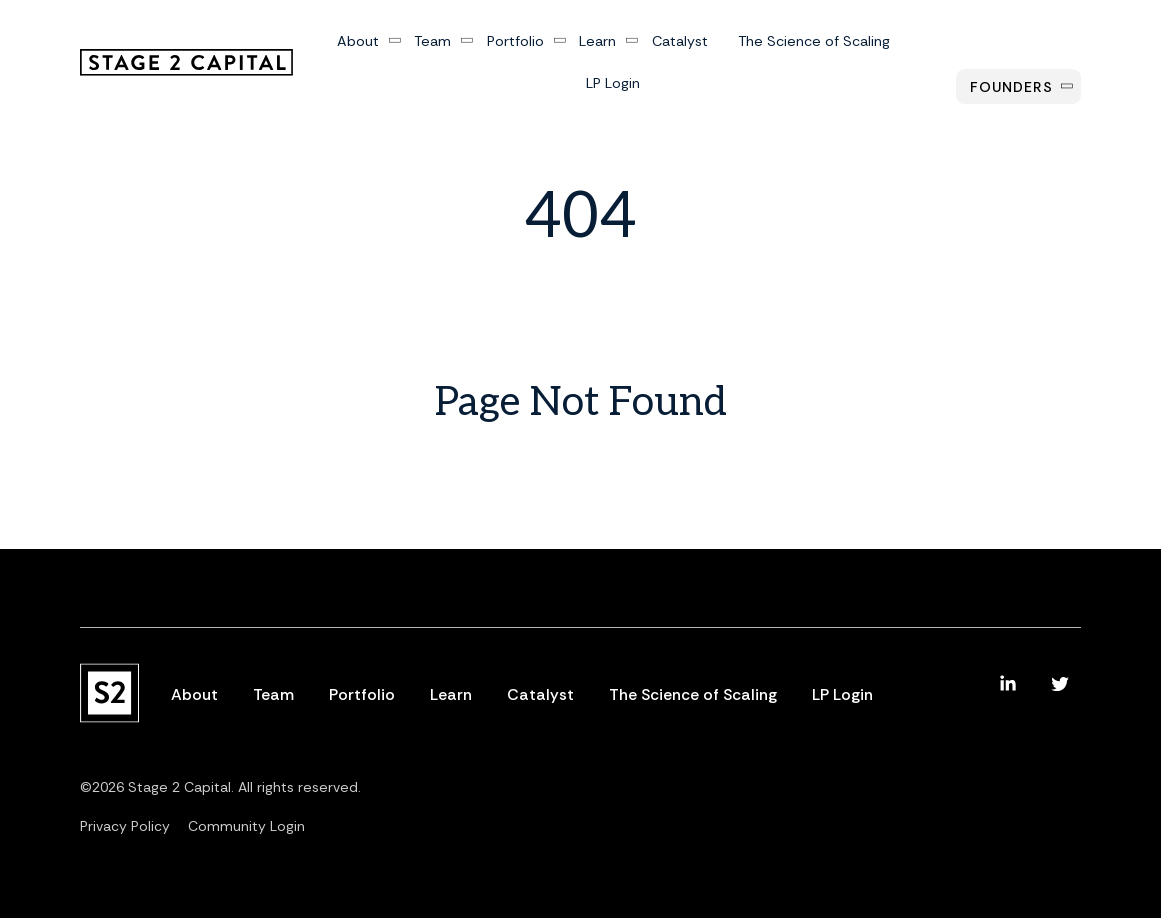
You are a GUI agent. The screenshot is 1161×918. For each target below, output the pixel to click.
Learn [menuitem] (597, 42)
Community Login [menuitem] (246, 826)
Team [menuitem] (432, 42)
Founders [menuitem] (1011, 87)
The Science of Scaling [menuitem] (813, 42)
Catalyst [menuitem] (679, 42)
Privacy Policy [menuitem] (125, 826)
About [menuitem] (357, 42)
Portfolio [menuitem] (514, 42)
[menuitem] (1008, 684)
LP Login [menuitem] (613, 83)
